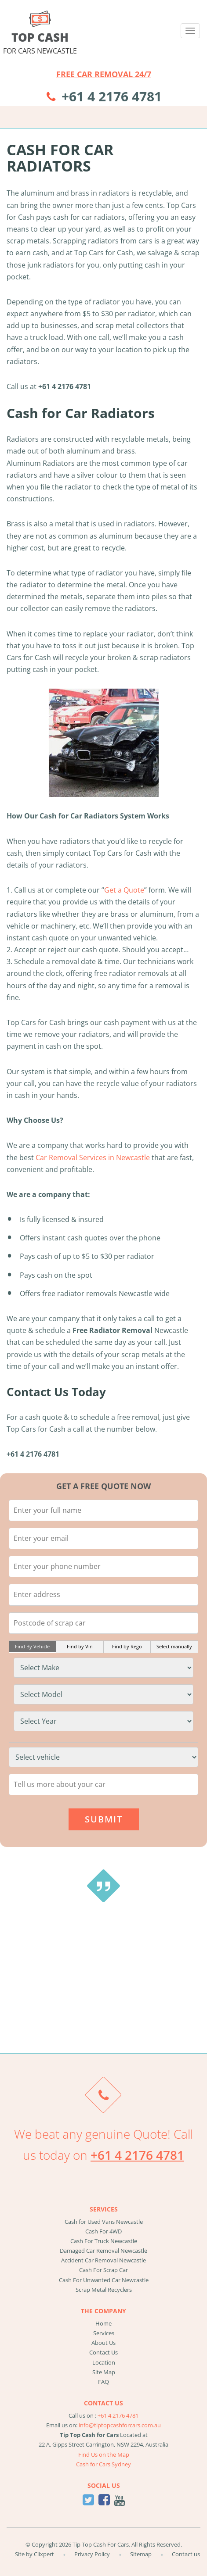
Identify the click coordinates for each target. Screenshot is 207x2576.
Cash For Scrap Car (103, 2270)
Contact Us (103, 2352)
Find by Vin (80, 1646)
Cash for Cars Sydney (103, 2464)
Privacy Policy (92, 2554)
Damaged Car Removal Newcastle (103, 2250)
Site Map (103, 2372)
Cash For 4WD (103, 2231)
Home (103, 2323)
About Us (103, 2343)
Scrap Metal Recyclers (104, 2290)
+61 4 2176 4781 (112, 96)
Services (103, 2333)
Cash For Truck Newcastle (103, 2241)
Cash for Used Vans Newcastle (104, 2222)
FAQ (103, 2382)
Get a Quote (124, 890)
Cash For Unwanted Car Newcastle (104, 2280)
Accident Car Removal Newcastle (103, 2260)
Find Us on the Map (103, 2454)
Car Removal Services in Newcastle (93, 1157)
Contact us (186, 2554)
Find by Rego (127, 1646)
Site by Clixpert (34, 2554)
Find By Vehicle (32, 1646)
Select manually (174, 1646)
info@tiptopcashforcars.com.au (120, 2425)
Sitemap (141, 2554)
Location (103, 2362)
